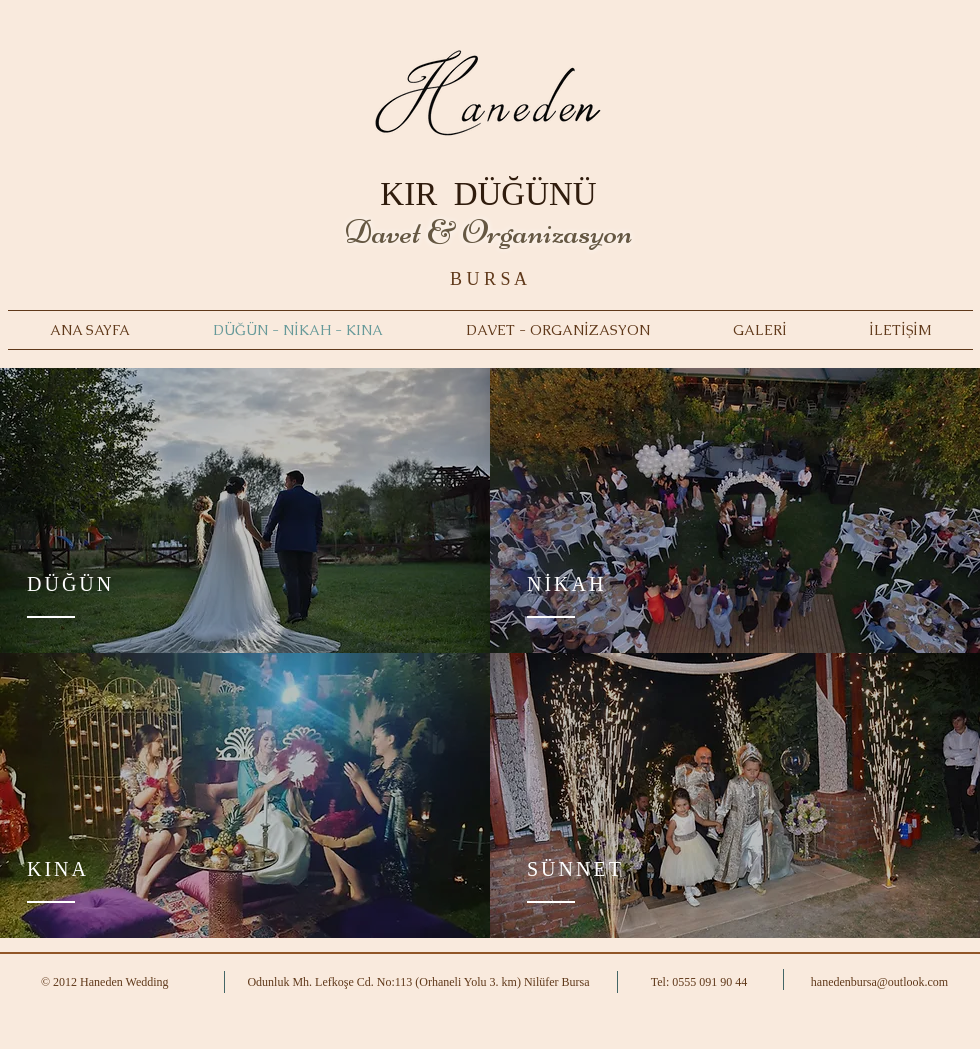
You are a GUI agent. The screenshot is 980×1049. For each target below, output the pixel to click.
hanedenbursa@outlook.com (879, 982)
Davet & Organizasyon (488, 232)
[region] (245, 510)
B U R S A (488, 279)
